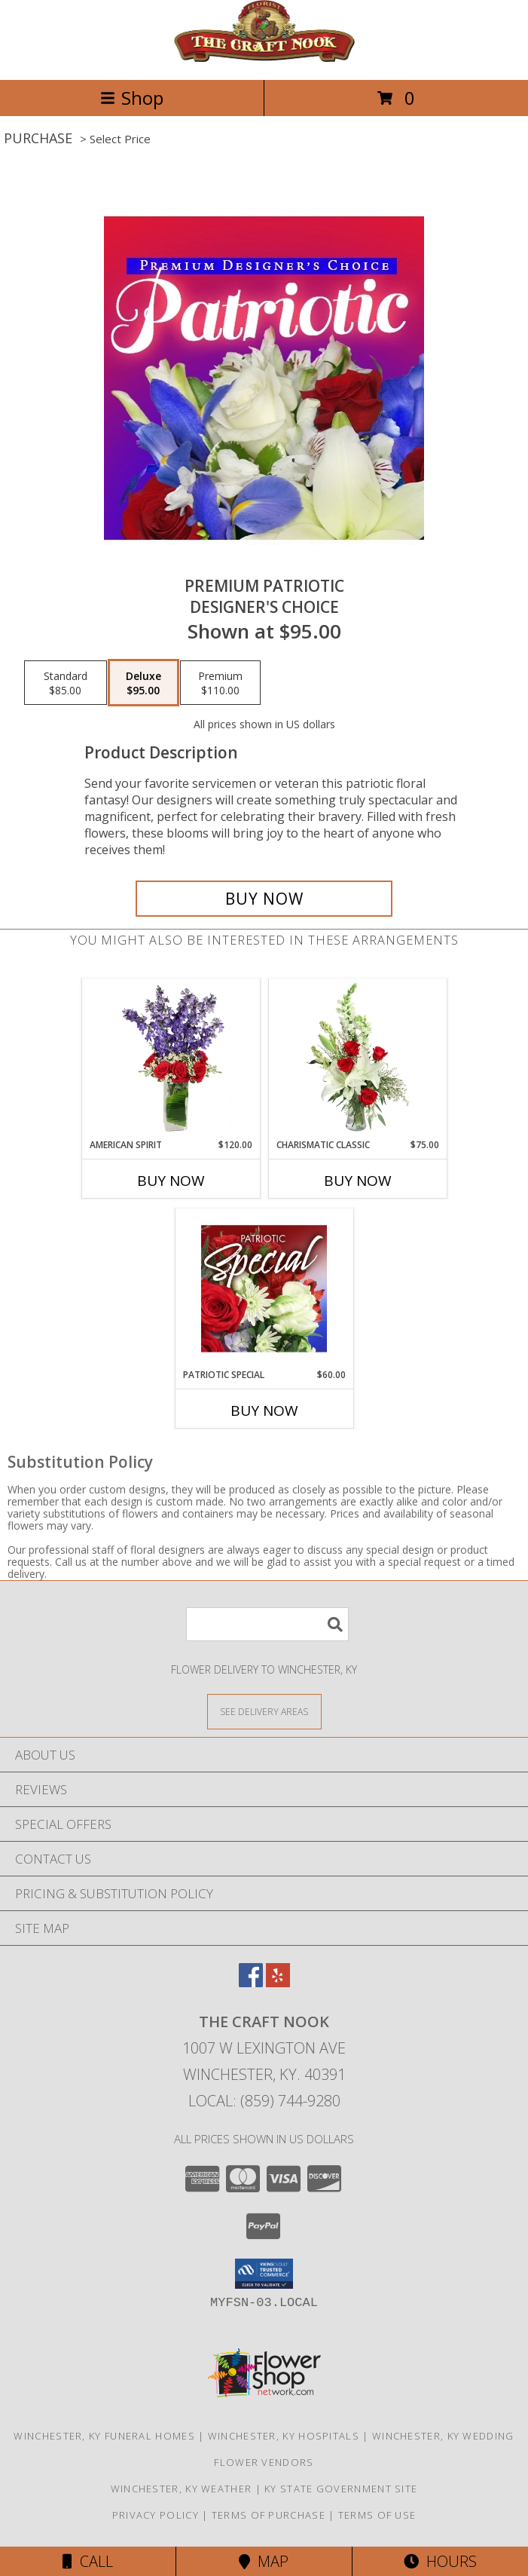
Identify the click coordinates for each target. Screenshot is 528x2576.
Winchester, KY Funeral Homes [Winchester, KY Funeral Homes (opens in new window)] (104, 2436)
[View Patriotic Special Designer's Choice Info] (264, 1288)
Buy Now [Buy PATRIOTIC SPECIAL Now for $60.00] (264, 1410)
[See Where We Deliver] (264, 1711)
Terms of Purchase (268, 2515)
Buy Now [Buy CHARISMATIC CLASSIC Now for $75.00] (358, 1180)
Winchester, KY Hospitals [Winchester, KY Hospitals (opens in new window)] (283, 2436)
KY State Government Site (340, 2488)
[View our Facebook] (251, 1982)
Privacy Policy (155, 2515)
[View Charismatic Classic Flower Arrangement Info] (357, 1058)
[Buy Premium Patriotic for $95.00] (264, 899)
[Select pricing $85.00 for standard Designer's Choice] (65, 683)
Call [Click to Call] (88, 2561)
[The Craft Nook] (264, 58)
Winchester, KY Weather (181, 2488)
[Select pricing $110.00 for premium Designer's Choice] (220, 683)
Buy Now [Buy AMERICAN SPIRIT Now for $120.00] (171, 1180)
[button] (264, 2274)
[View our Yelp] (278, 1982)
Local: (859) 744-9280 (264, 2101)
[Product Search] (267, 1624)
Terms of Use (377, 2515)
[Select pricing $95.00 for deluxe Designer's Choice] (143, 683)
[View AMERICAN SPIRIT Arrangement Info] (170, 1058)
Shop (131, 97)
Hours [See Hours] (440, 2561)
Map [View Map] (263, 2561)
